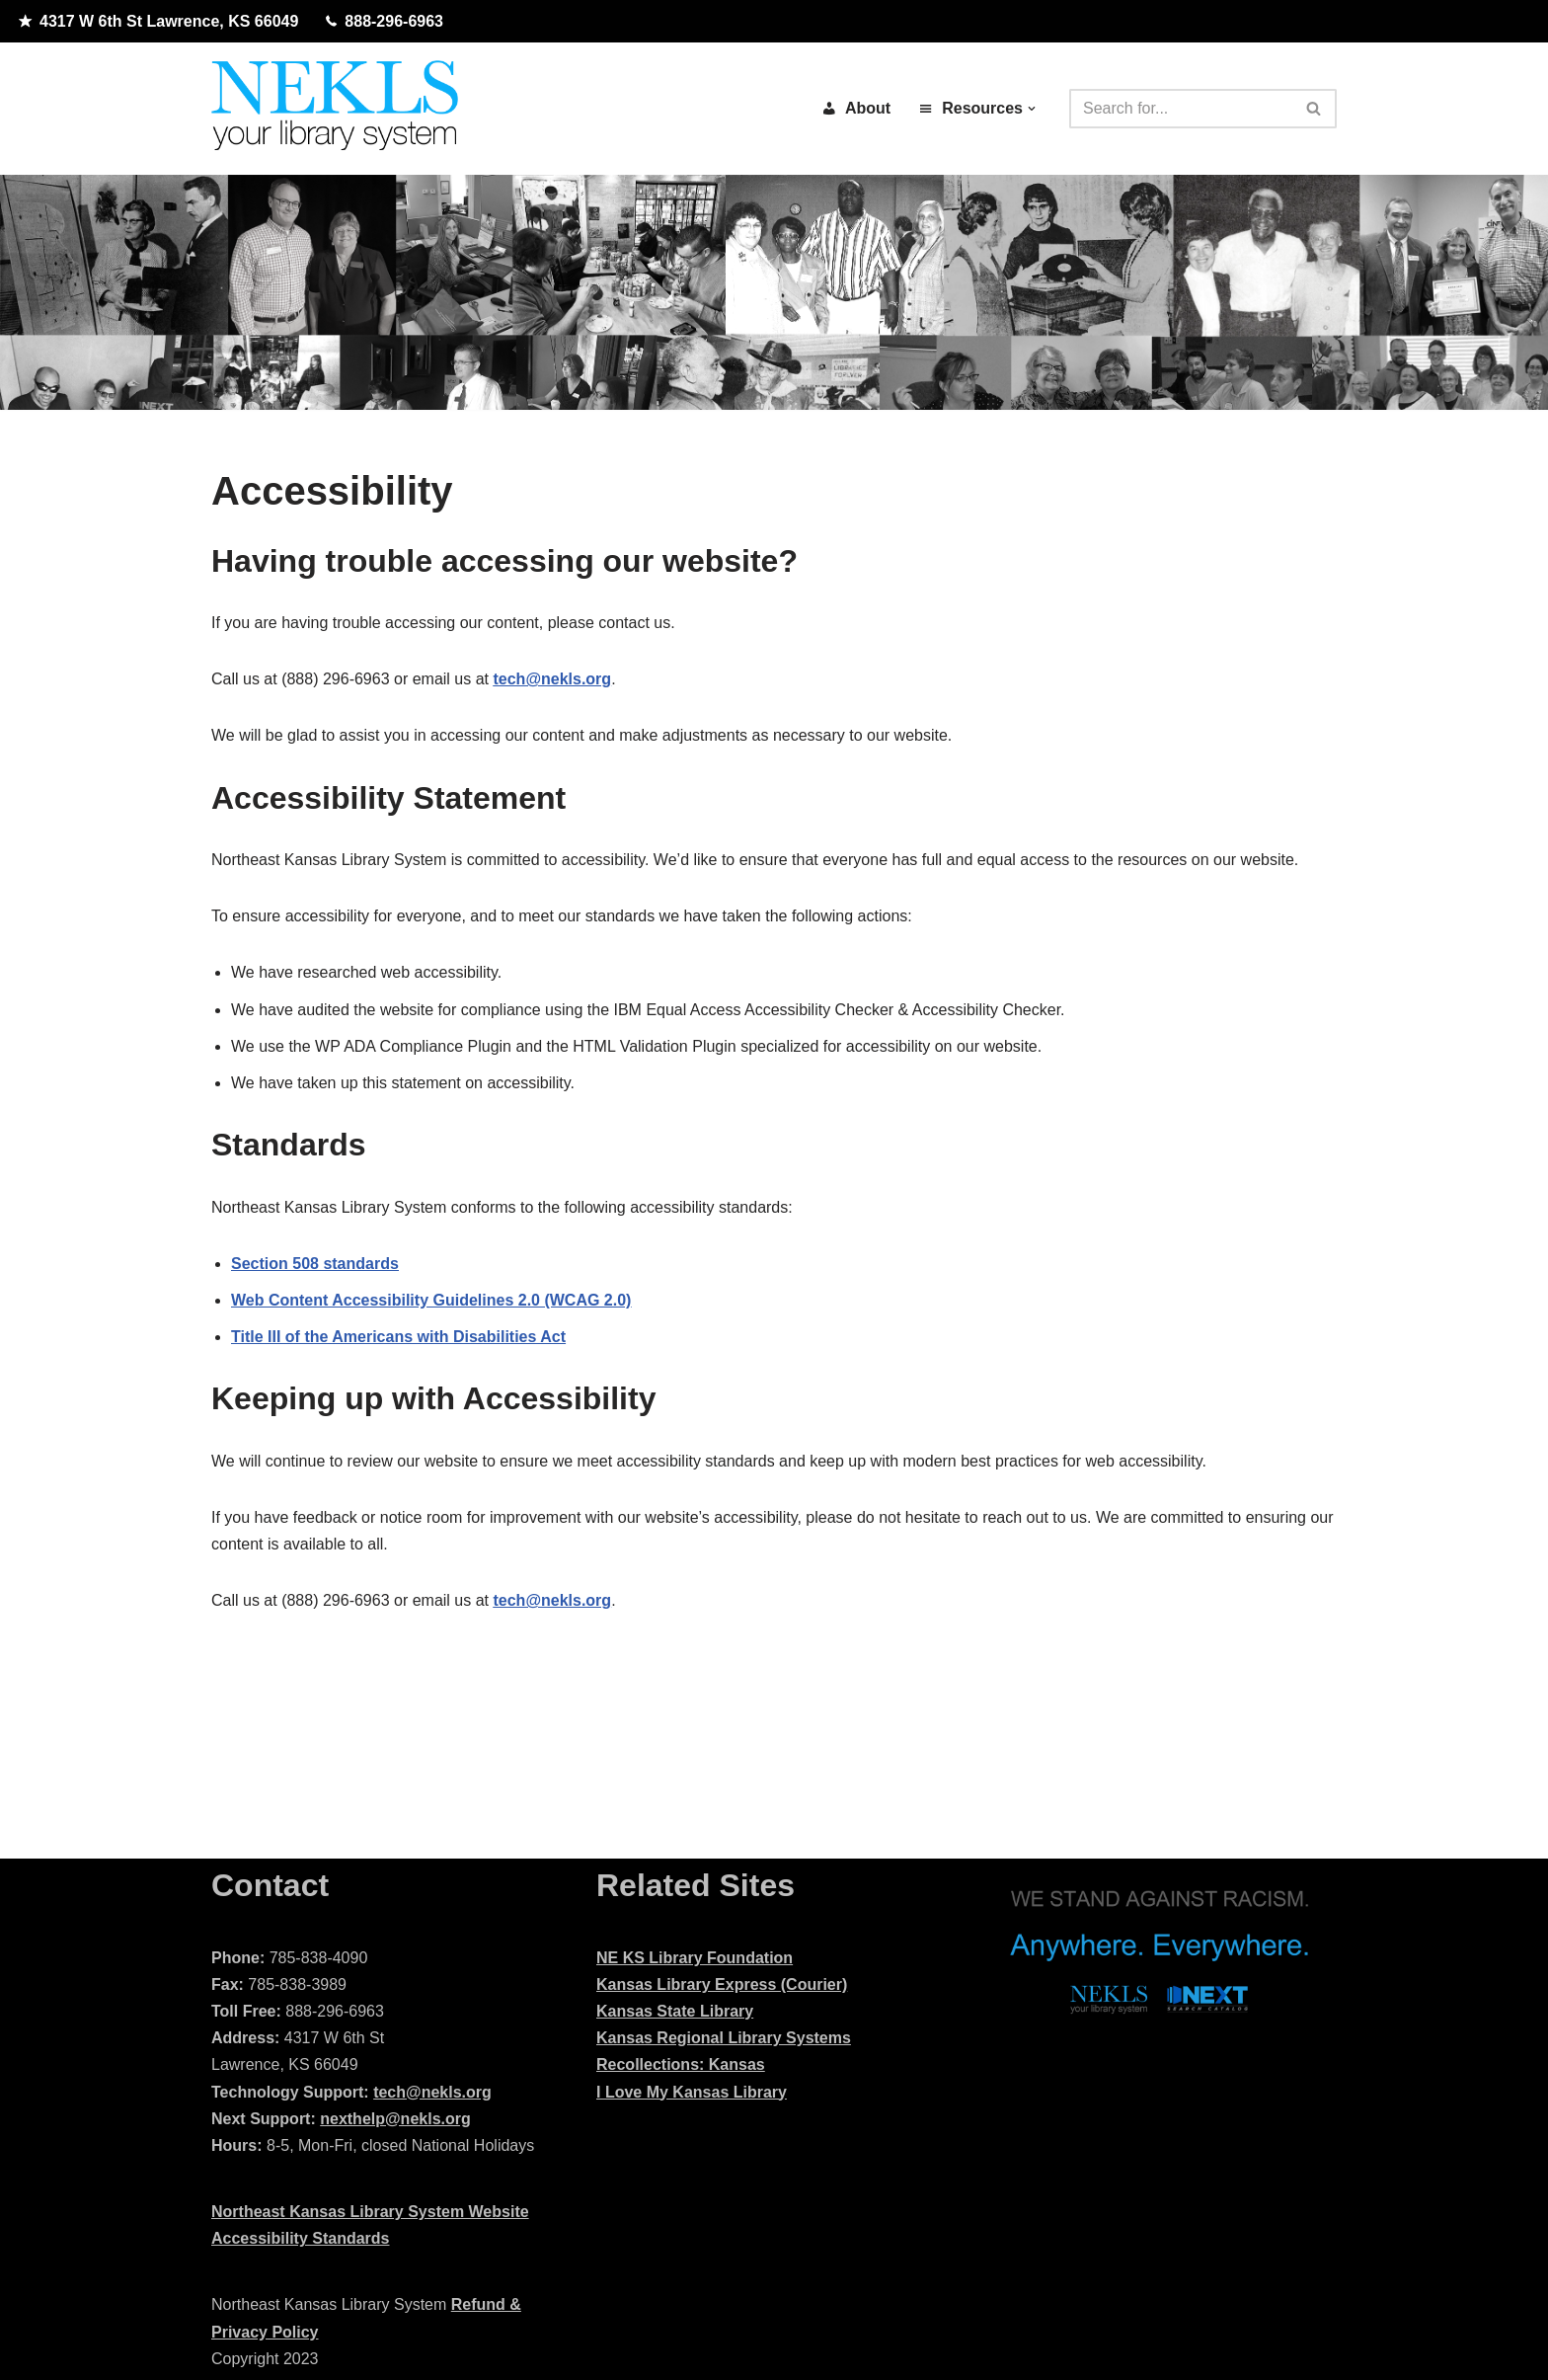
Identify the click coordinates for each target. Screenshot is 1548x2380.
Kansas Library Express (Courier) (721, 1984)
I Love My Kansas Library (691, 2092)
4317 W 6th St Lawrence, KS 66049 (158, 22)
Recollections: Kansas (680, 2064)
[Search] (1180, 108)
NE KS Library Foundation (694, 1957)
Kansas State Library (674, 2011)
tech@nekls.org (432, 2092)
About (855, 108)
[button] (1032, 109)
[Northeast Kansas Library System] (334, 108)
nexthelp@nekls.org (395, 2118)
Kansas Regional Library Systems (723, 2037)
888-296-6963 (384, 22)
